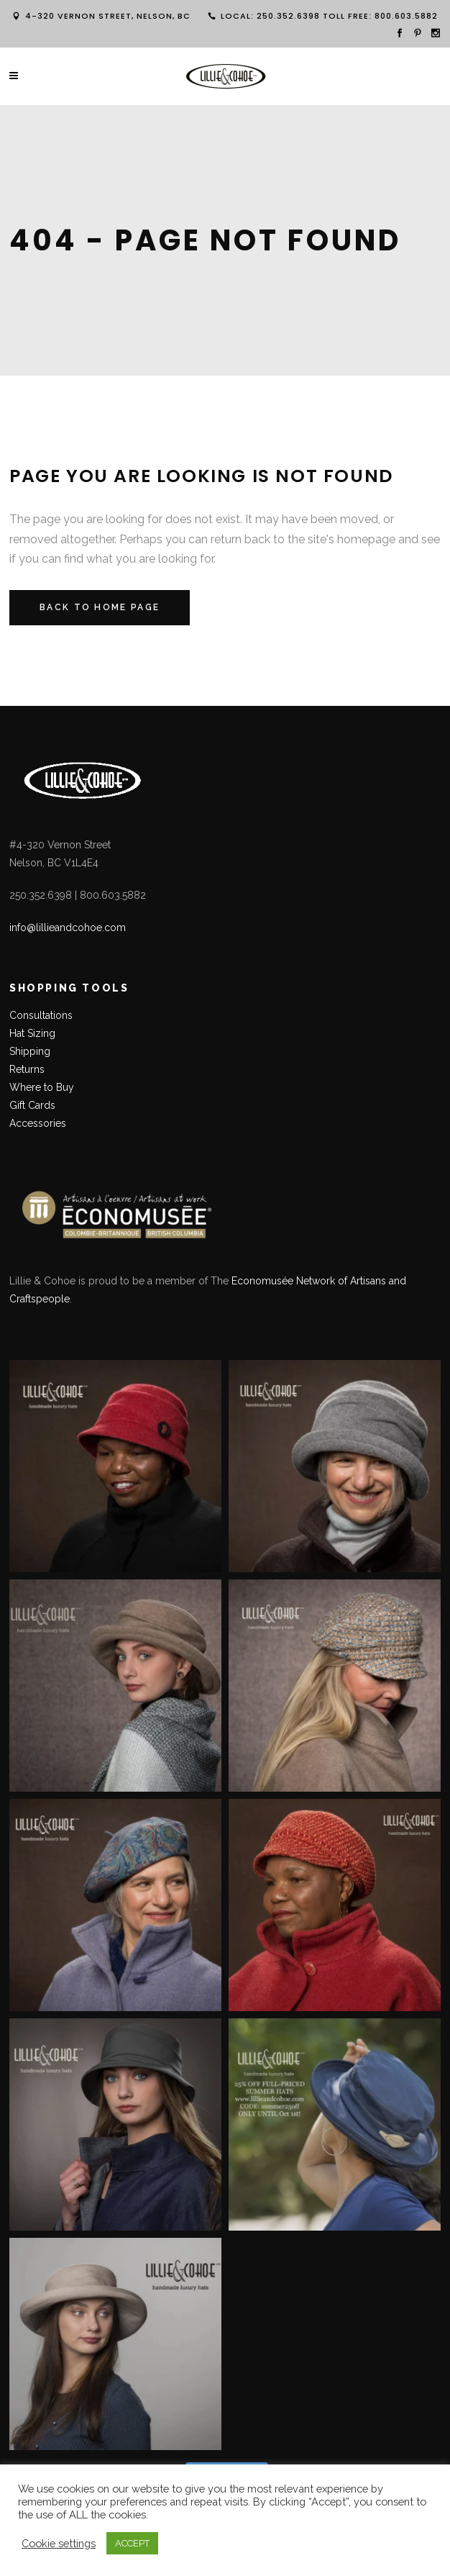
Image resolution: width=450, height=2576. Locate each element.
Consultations (42, 1015)
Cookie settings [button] (59, 2543)
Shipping (29, 1051)
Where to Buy (41, 1087)
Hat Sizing (32, 1033)
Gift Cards (32, 1105)
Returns (27, 1069)
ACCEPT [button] (132, 2543)
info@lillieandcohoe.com (67, 927)
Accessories (37, 1123)
